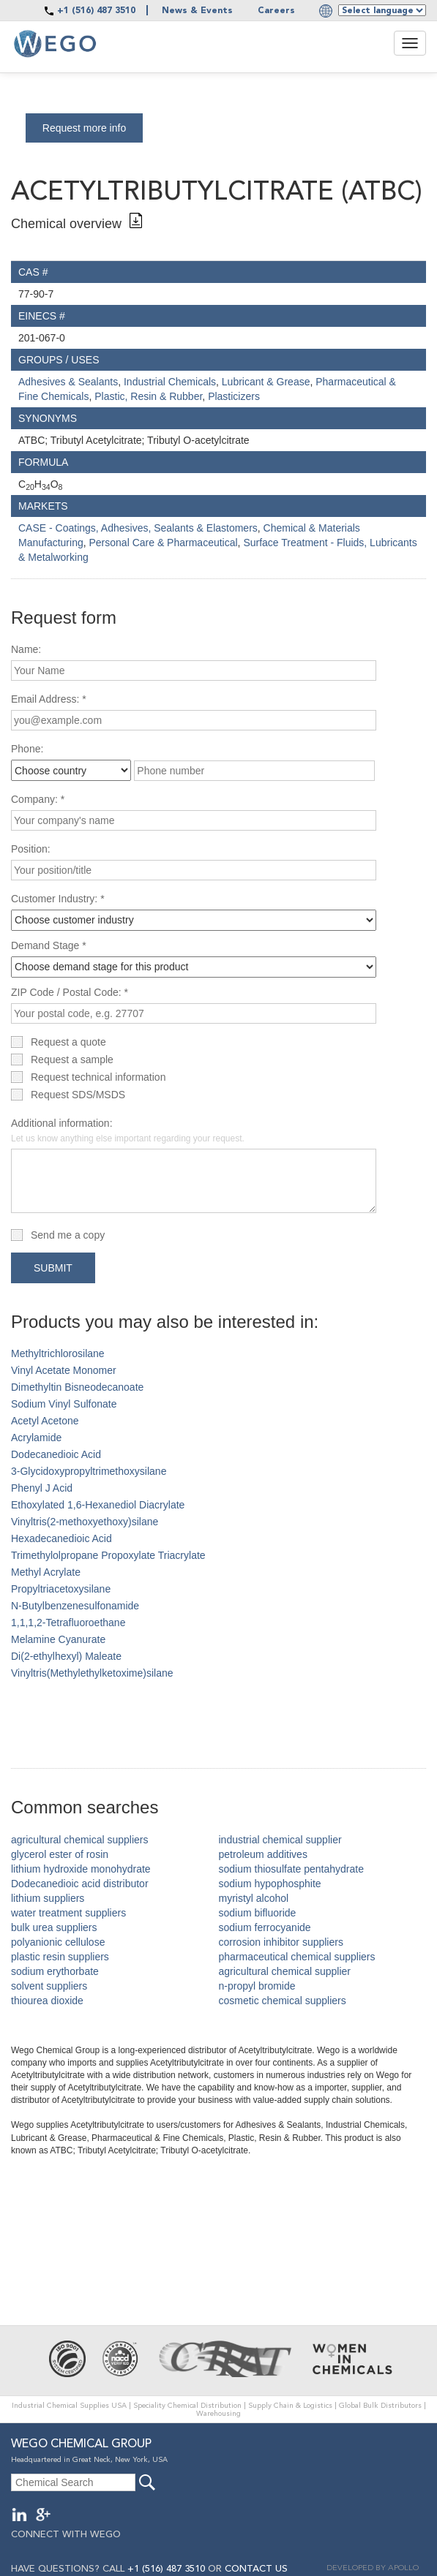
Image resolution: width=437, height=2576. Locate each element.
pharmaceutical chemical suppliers (297, 1957)
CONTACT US (256, 2569)
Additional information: (127, 1130)
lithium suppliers (47, 1898)
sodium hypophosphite (270, 1883)
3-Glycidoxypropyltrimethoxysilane (88, 1471)
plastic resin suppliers (60, 1957)
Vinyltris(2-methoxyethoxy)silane (84, 1521)
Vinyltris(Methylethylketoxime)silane (92, 1673)
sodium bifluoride (257, 1913)
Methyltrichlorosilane (58, 1353)
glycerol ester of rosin (59, 1854)
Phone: (27, 749)
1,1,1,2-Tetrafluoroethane (68, 1622)
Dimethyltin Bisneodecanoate (77, 1387)
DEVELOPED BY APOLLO (372, 2568)
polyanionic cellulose (58, 1942)
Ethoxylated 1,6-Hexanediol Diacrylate (97, 1505)
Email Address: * (48, 699)
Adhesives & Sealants (68, 382)
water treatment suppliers (68, 1913)
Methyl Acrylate (46, 1572)
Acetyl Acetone (45, 1421)
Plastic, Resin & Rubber (148, 396)
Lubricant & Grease (266, 382)
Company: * (37, 799)
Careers (276, 11)
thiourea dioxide (47, 2000)
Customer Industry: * (58, 898)
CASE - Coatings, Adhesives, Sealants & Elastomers (138, 528)
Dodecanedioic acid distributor (80, 1883)
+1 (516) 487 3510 (96, 11)
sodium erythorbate (55, 1971)
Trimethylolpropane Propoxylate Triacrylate (108, 1555)
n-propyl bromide (257, 1986)
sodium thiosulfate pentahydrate (291, 1869)
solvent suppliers (49, 1986)
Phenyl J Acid (41, 1488)
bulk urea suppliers (54, 1927)
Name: (26, 649)
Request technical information (98, 1077)
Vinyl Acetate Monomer (63, 1370)
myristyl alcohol (254, 1898)
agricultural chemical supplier (285, 1971)
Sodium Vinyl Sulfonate (64, 1404)
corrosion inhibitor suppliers (281, 1942)
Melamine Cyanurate (58, 1639)
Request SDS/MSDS (78, 1094)
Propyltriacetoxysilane (61, 1589)
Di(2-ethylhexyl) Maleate (66, 1656)
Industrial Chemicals (170, 382)
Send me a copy (68, 1235)
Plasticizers (234, 396)
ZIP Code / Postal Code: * (69, 992)
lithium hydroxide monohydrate (81, 1869)
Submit (53, 1268)
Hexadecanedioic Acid (61, 1538)
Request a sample (72, 1059)
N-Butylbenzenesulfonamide (75, 1606)
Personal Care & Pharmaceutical (163, 542)
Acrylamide (36, 1437)
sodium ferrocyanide (265, 1927)
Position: (31, 849)
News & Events (197, 11)
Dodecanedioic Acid (56, 1454)
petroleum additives (263, 1854)
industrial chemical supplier (280, 1840)
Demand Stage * (48, 945)
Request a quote (68, 1042)
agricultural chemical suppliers (80, 1840)
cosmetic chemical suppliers (282, 2000)
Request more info (84, 128)
